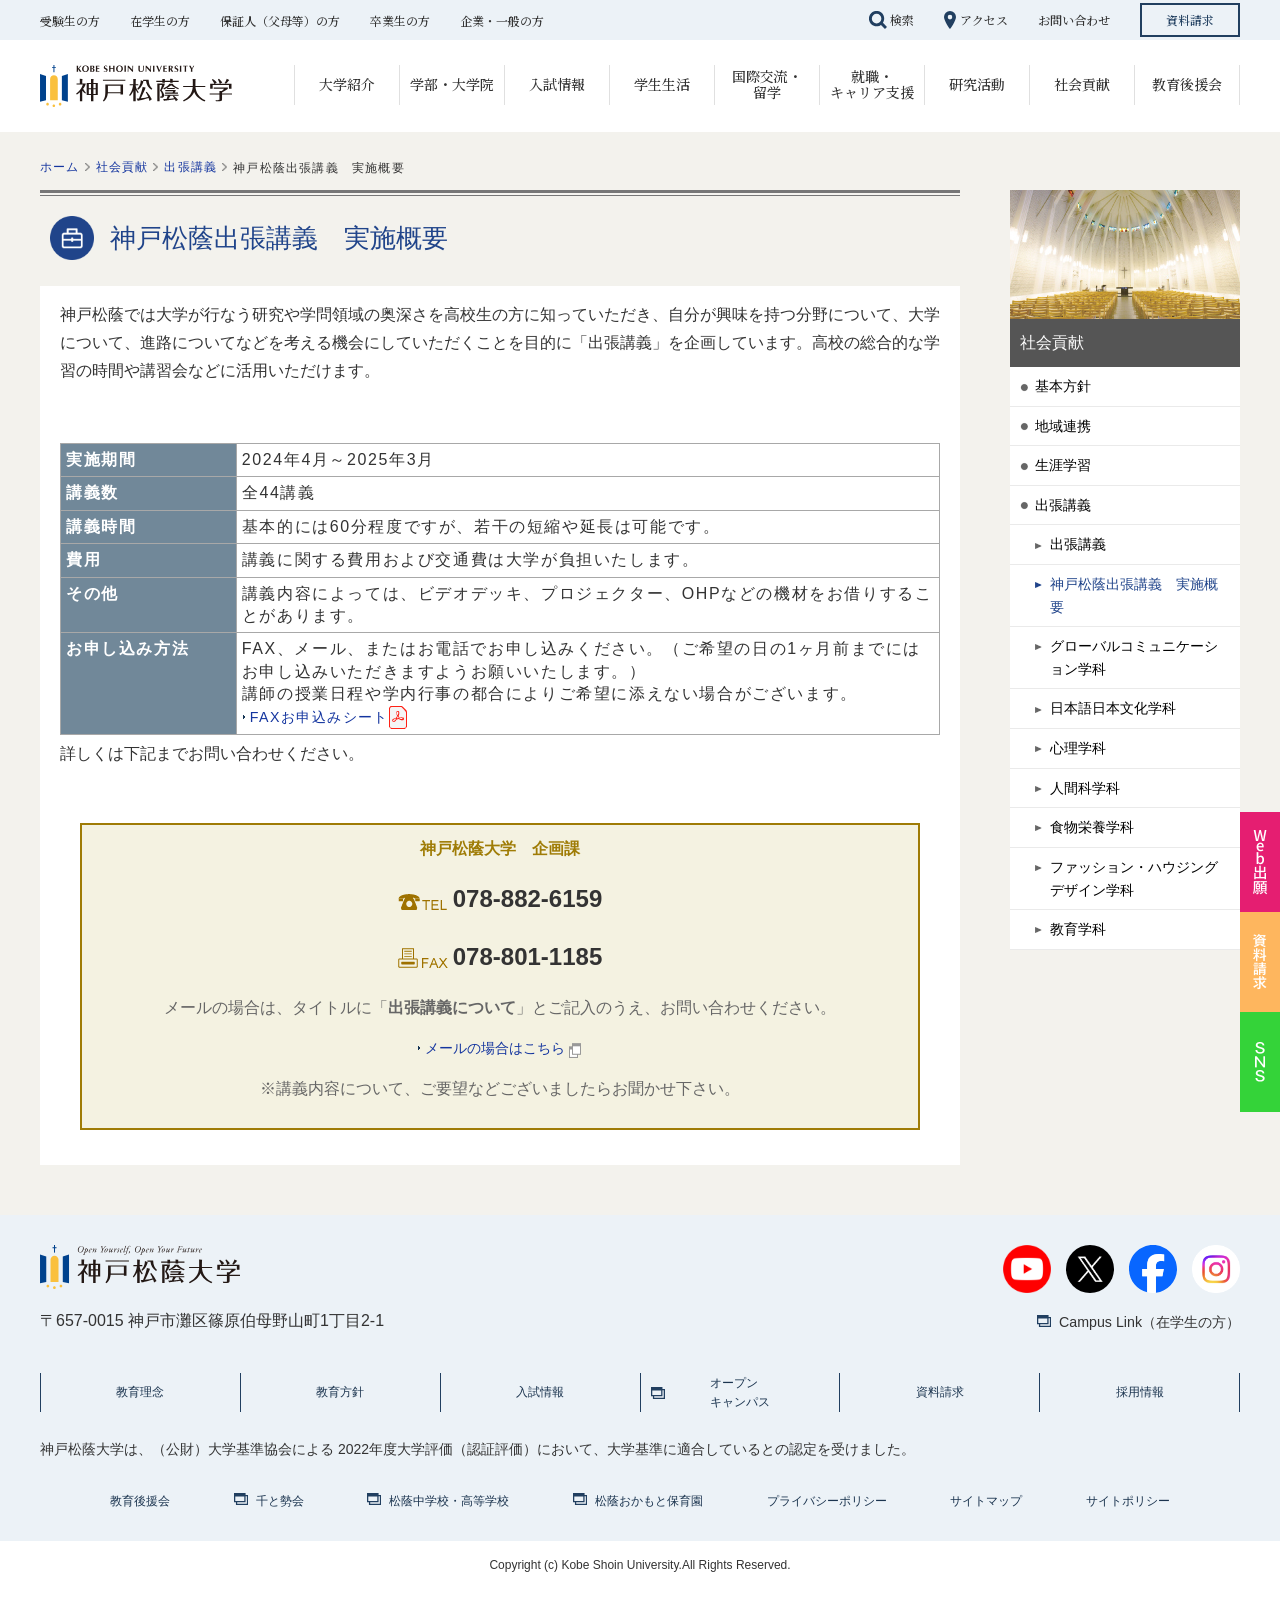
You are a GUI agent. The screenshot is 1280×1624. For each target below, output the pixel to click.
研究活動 (977, 84)
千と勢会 (280, 1535)
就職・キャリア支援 (872, 84)
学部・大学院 (452, 84)
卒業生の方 (400, 20)
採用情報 (1140, 1414)
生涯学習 (1067, 478)
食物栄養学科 (1098, 894)
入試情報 (557, 84)
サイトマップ (986, 1535)
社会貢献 (1082, 84)
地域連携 (1067, 433)
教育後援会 (1187, 84)
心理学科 (1082, 804)
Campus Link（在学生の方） (1137, 1329)
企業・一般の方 (502, 20)
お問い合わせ (1074, 19)
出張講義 (190, 168)
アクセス (984, 19)
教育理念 (140, 1414)
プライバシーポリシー (827, 1535)
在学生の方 (160, 20)
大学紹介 (347, 84)
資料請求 (1190, 19)
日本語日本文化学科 (1122, 759)
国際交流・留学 (767, 84)
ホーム (60, 168)
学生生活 (662, 84)
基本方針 (1067, 388)
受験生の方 (70, 20)
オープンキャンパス (740, 1414)
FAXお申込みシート (338, 716)
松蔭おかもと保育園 (649, 1535)
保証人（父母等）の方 (280, 20)
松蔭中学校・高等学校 (449, 1535)
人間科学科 (1090, 849)
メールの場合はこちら (503, 1050)
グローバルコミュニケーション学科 (1138, 700)
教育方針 (340, 1414)
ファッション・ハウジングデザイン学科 (1138, 953)
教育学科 (1082, 1012)
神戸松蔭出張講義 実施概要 (1138, 627)
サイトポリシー (1128, 1535)
